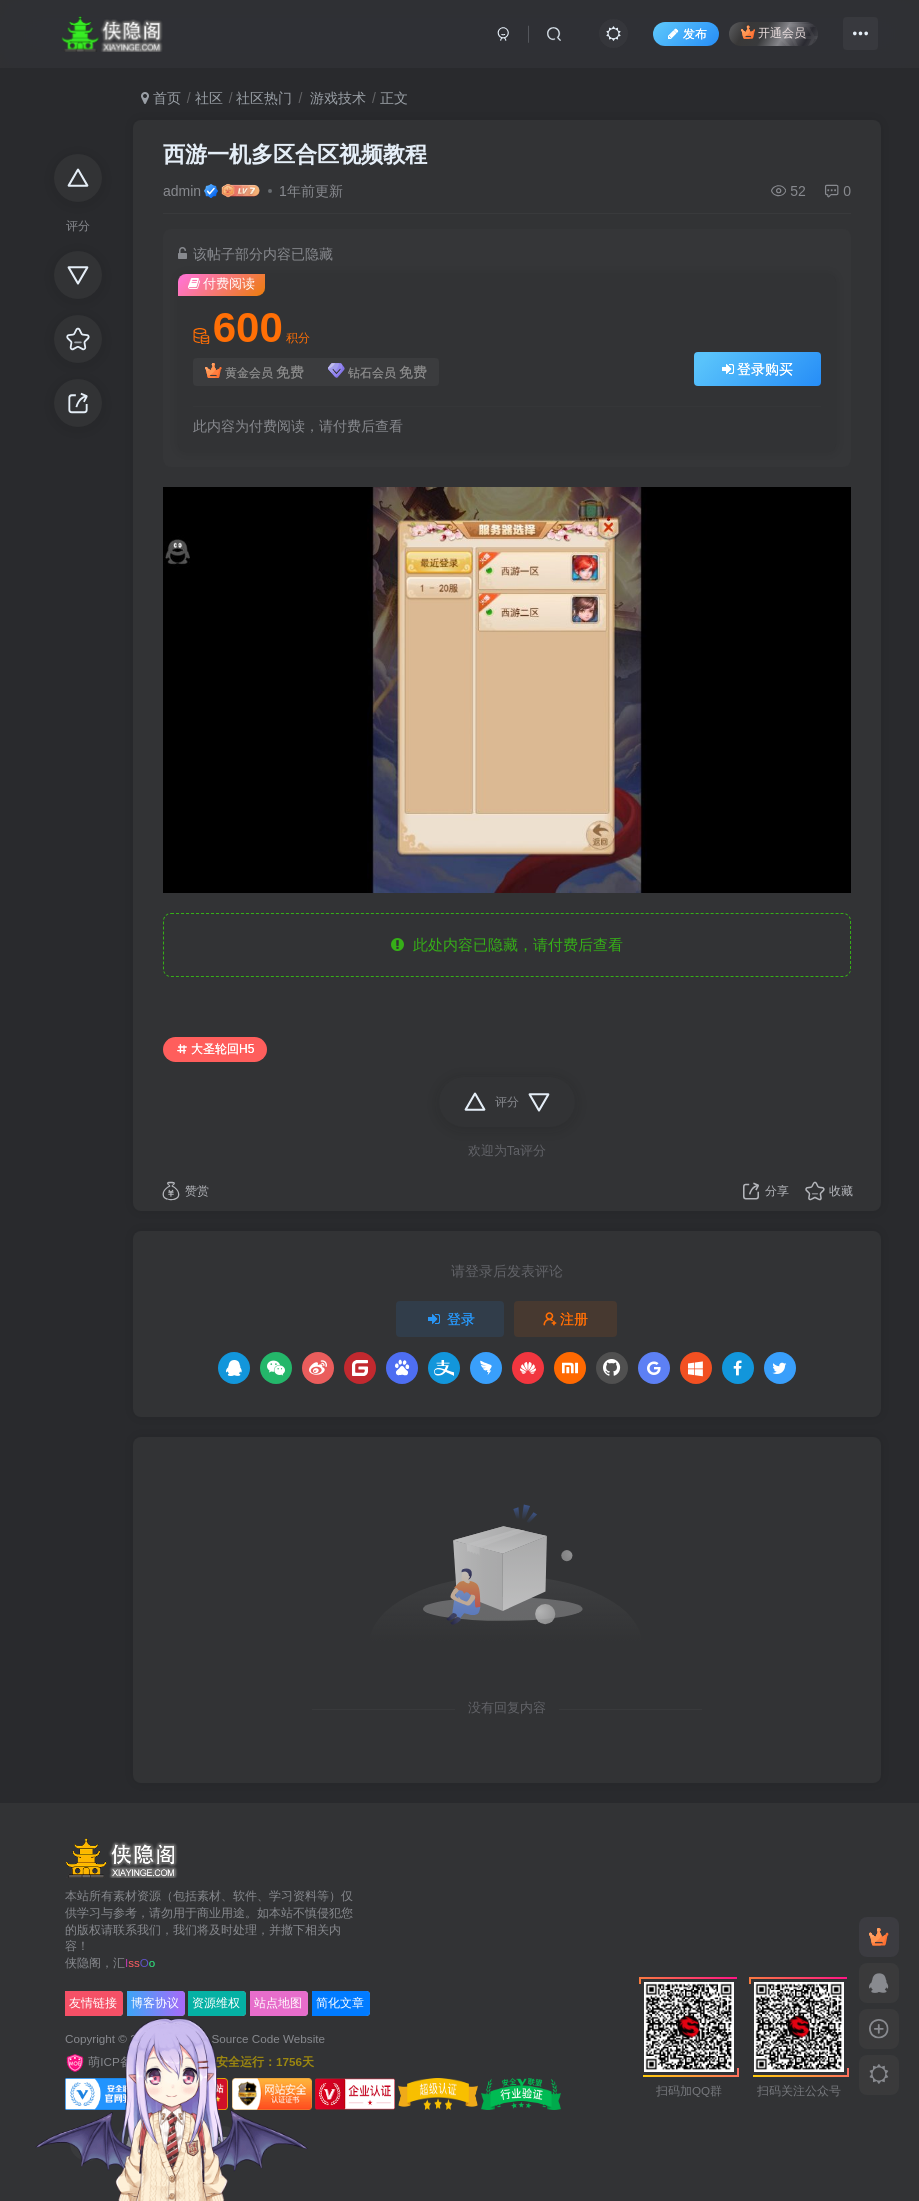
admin (182, 191)
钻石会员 (377, 372)
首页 (161, 98)
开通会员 (773, 32)
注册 (566, 1319)
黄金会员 (254, 372)
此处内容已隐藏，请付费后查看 (506, 944)
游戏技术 (336, 98)
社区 (209, 98)
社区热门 (264, 98)
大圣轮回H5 (215, 1049)
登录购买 (758, 369)
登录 (450, 1319)
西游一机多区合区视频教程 (295, 154)
